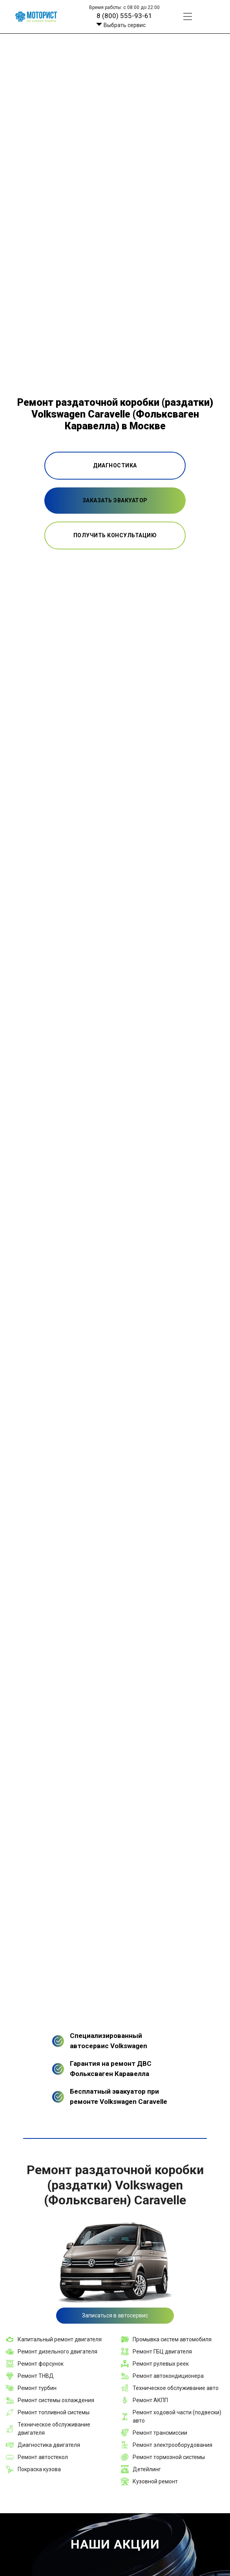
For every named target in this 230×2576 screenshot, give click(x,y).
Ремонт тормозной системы (169, 2457)
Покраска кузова (39, 2469)
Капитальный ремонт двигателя (60, 2339)
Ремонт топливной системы (53, 2412)
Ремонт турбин (37, 2388)
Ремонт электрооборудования (172, 2445)
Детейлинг (147, 2469)
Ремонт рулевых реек (161, 2364)
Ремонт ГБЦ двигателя (162, 2351)
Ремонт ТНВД (36, 2376)
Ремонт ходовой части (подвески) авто (177, 2416)
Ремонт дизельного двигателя (57, 2351)
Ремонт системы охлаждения (56, 2400)
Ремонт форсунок (41, 2364)
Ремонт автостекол (43, 2457)
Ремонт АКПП (150, 2400)
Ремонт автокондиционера (168, 2376)
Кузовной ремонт (155, 2481)
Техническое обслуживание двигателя (54, 2428)
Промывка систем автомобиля (172, 2339)
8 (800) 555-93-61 (124, 16)
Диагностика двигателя (49, 2445)
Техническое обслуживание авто (176, 2388)
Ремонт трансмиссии (160, 2433)
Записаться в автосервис (115, 2315)
